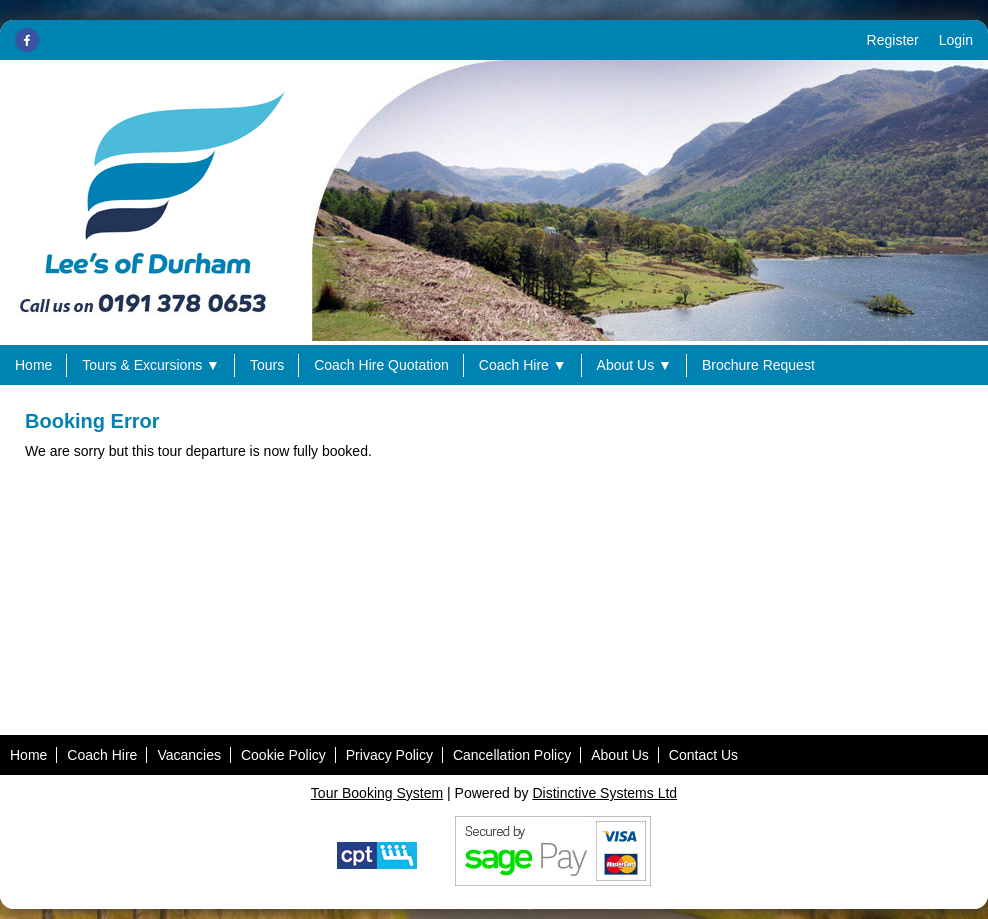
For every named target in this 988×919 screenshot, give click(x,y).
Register (893, 40)
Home (33, 365)
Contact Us (703, 755)
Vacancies (189, 755)
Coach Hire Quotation (381, 365)
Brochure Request (758, 365)
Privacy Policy (389, 755)
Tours (267, 365)
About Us (634, 365)
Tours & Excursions (151, 365)
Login (956, 40)
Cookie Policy (283, 755)
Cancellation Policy (512, 755)
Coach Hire (523, 365)
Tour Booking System (377, 793)
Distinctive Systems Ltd (604, 793)
